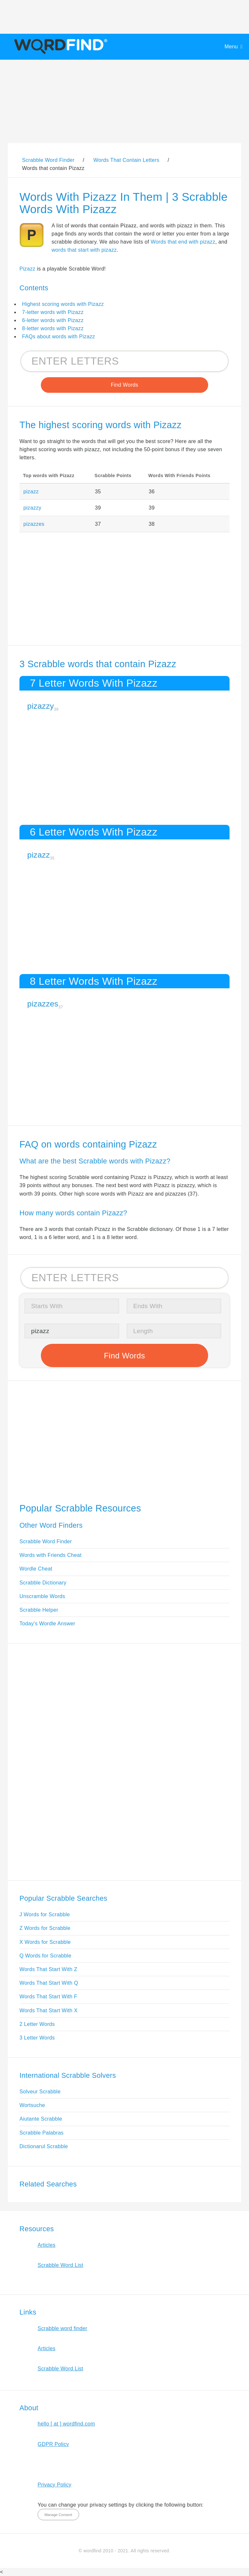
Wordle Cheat (35, 1568)
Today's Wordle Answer (47, 1623)
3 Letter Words (37, 2037)
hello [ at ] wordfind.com (66, 2423)
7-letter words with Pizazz (53, 312)
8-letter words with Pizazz (53, 328)
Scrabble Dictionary (42, 1582)
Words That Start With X (48, 2010)
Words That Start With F (48, 1996)
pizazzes (33, 524)
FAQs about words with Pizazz (58, 336)
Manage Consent (58, 2515)
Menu (231, 46)
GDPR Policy (53, 2444)
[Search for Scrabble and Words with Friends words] (124, 361)
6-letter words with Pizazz (53, 320)
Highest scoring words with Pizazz (63, 304)
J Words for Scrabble (44, 1914)
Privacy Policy (54, 2484)
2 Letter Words (37, 2024)
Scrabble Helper (38, 1610)
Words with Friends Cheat (50, 1555)
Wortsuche (32, 2105)
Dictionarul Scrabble (43, 2146)
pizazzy (32, 508)
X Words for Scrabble (45, 1942)
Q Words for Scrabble (45, 1955)
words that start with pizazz (84, 250)
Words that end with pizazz (183, 242)
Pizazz (27, 268)
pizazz (31, 491)
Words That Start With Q (48, 1983)
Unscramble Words (42, 1596)
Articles (46, 2245)
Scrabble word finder (62, 2328)
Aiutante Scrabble (40, 2119)
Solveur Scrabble (40, 2091)
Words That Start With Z (48, 1969)
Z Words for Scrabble (44, 1928)
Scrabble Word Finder (45, 1541)
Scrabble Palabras (41, 2133)
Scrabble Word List (60, 2265)
